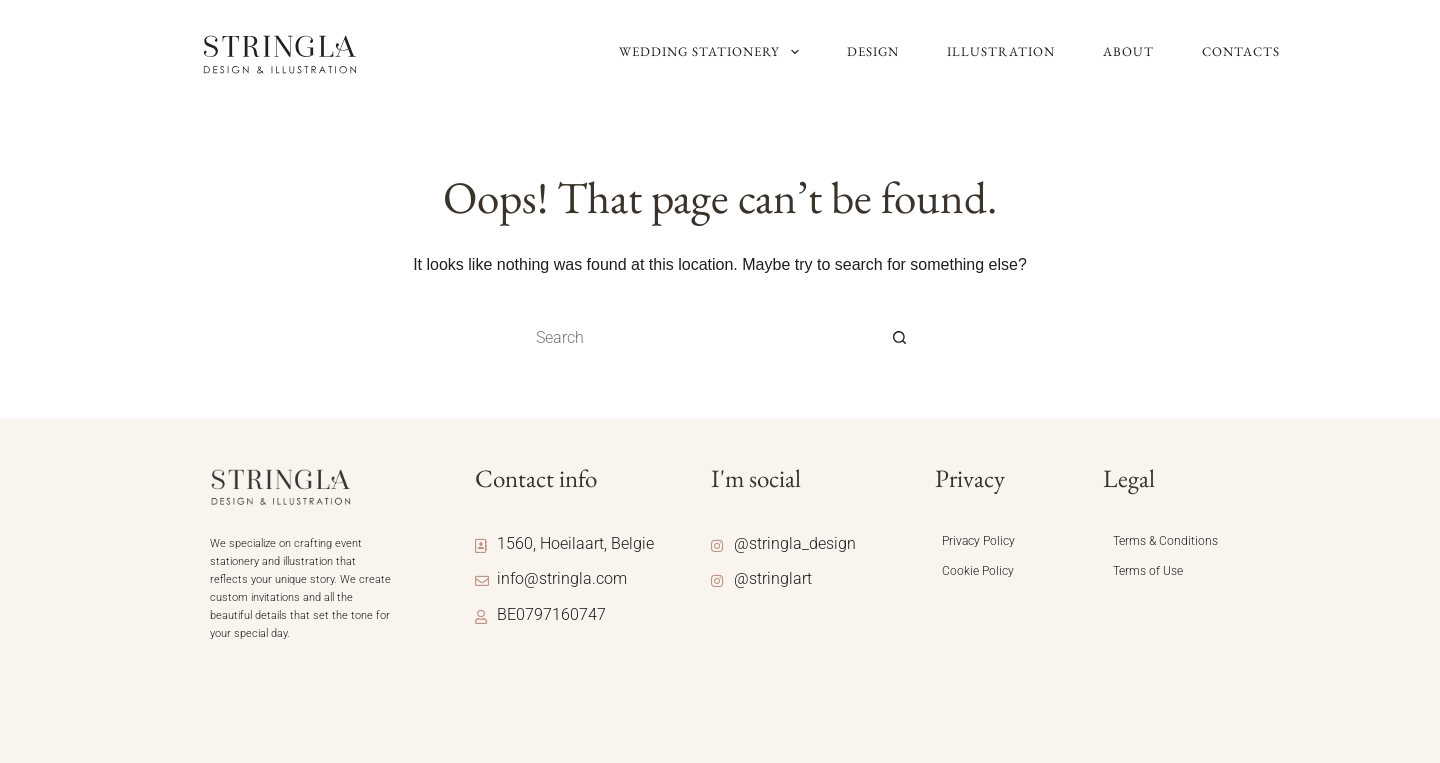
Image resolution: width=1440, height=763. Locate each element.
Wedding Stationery (711, 52)
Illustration (1001, 51)
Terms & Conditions (1165, 541)
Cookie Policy (978, 571)
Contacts (1241, 51)
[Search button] (900, 338)
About (1128, 51)
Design (873, 51)
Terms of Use (1148, 571)
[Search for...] (700, 338)
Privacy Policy (978, 541)
